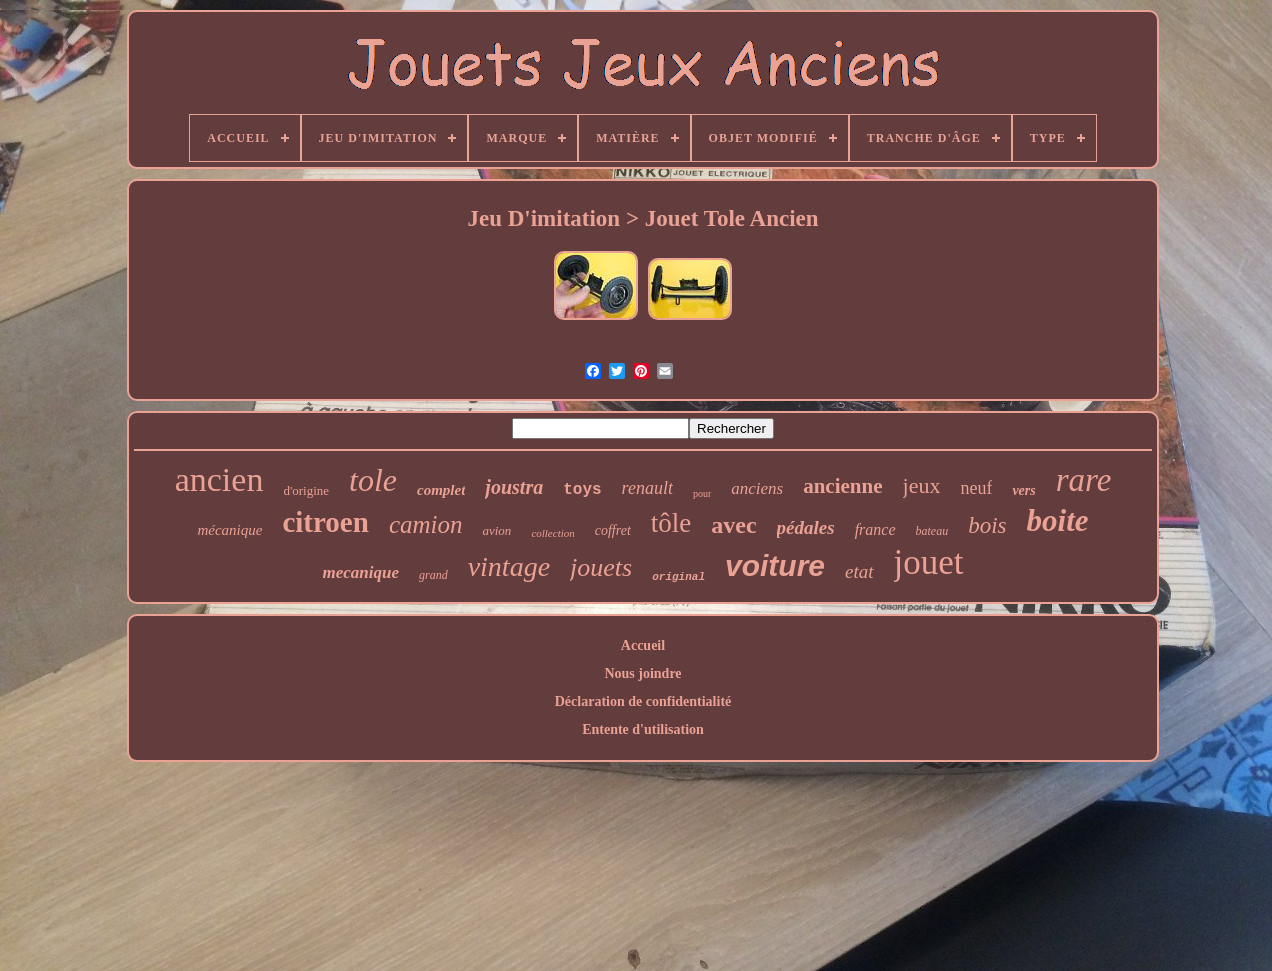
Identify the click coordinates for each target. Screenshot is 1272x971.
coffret (613, 530)
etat (859, 571)
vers (1023, 490)
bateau (932, 531)
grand (433, 575)
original (678, 577)
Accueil (643, 645)
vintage (509, 566)
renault (647, 488)
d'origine (306, 490)
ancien (219, 479)
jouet (929, 562)
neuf (976, 488)
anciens (757, 488)
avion (496, 530)
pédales (806, 527)
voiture (775, 565)
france (875, 529)
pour (702, 493)
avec (733, 525)
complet (441, 490)
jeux (922, 485)
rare (1084, 480)
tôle (671, 523)
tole (373, 480)
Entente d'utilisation (643, 729)
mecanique (360, 572)
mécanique (229, 530)
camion (426, 524)
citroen (325, 522)
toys (582, 490)
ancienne (842, 486)
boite (1058, 520)
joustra (514, 487)
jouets (601, 567)
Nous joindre (642, 673)
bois (987, 525)
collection (552, 533)
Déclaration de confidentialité (643, 701)
